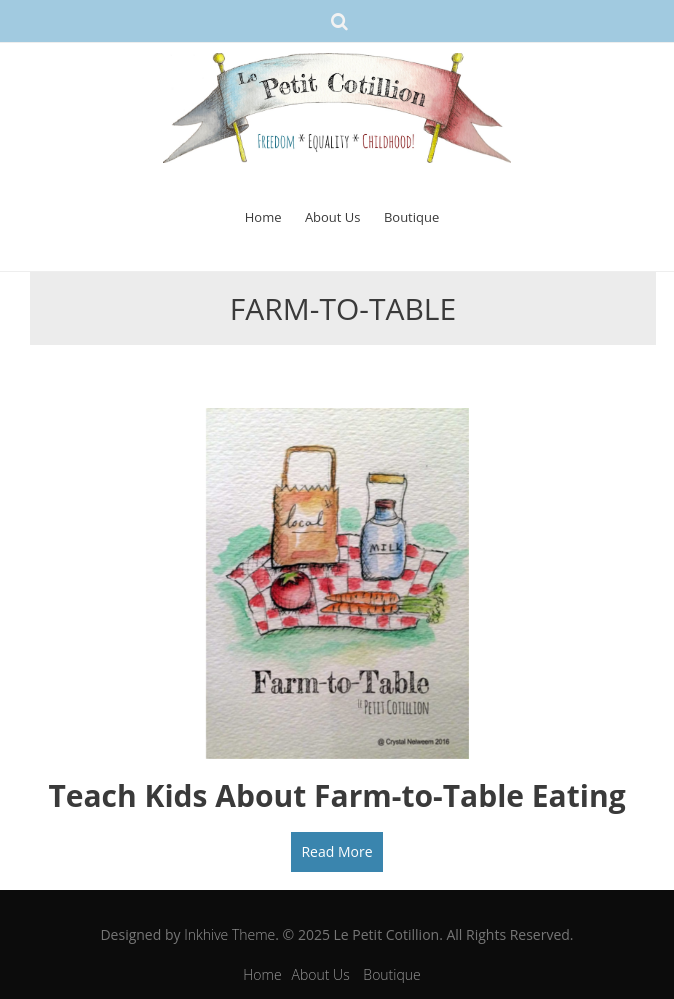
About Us (333, 217)
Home (263, 217)
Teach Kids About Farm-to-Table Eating (336, 795)
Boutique (411, 217)
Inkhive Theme (229, 934)
